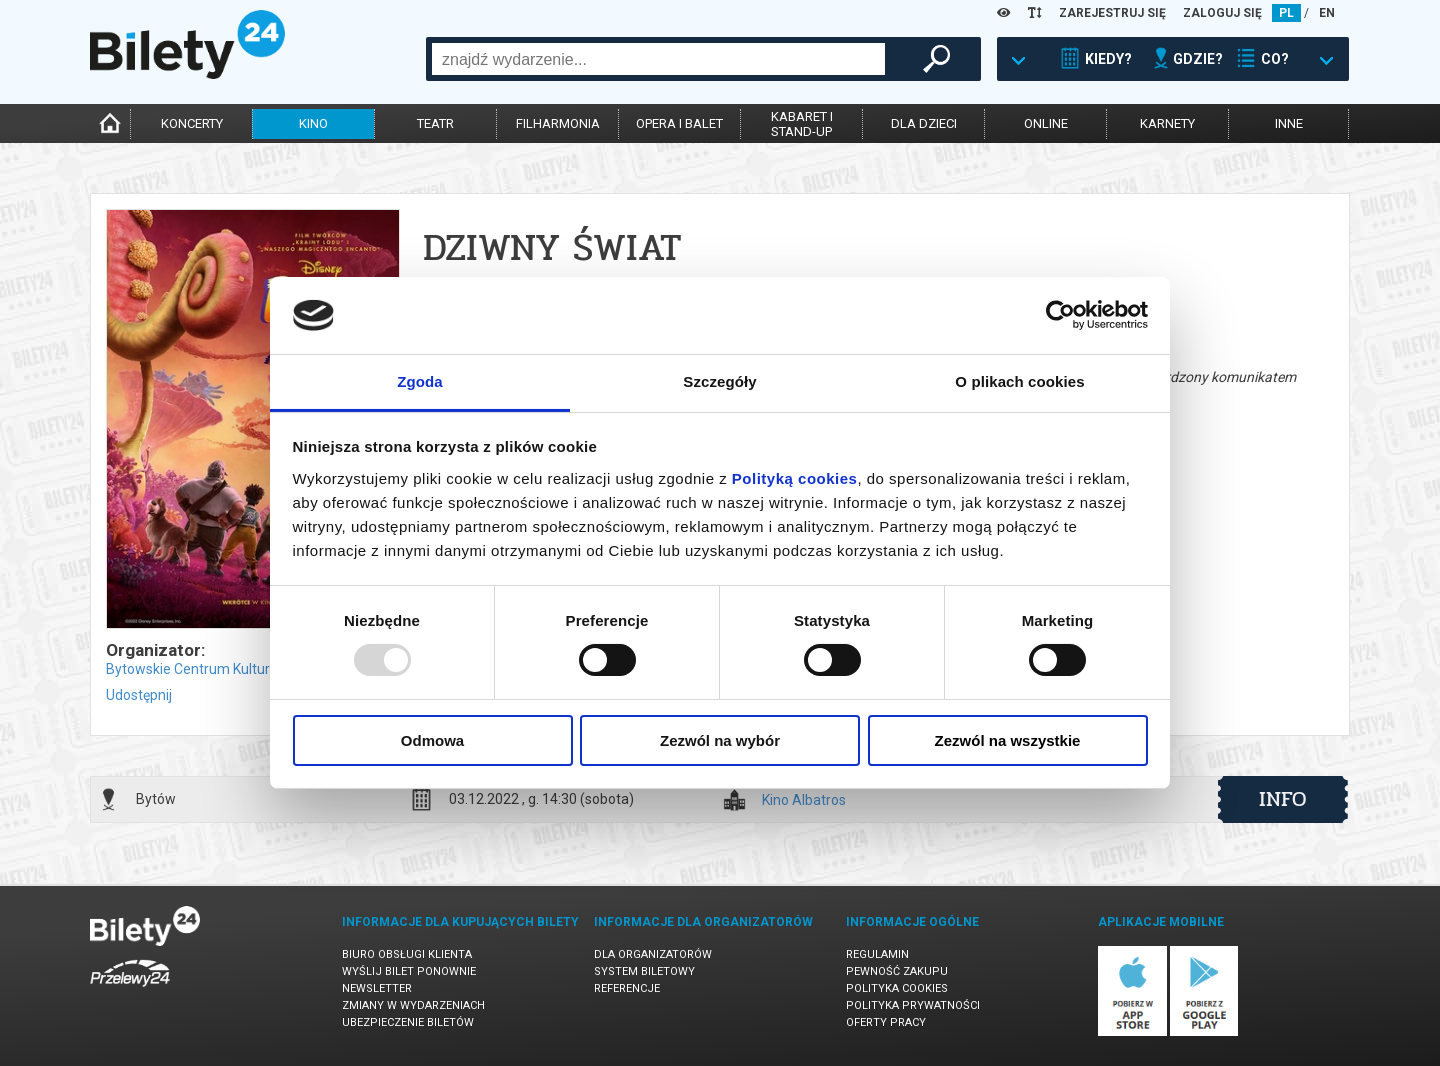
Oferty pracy (886, 1022)
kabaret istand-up (802, 124)
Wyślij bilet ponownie (409, 971)
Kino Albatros (804, 800)
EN (1327, 13)
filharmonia (558, 123)
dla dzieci (924, 123)
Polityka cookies (897, 988)
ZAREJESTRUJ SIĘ (1112, 13)
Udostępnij (139, 695)
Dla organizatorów (653, 954)
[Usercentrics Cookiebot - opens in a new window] (1060, 315)
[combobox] (658, 59)
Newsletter (377, 988)
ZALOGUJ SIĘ (1222, 13)
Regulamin (877, 954)
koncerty (192, 123)
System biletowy (644, 971)
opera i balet (679, 123)
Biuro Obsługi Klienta (407, 954)
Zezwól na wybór (720, 740)
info (1283, 799)
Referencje (627, 988)
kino (313, 123)
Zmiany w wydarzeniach (413, 1005)
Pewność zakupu (897, 971)
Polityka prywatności (913, 1005)
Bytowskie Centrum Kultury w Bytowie (225, 669)
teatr (435, 123)
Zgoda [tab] (420, 381)
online (1046, 123)
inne (1289, 123)
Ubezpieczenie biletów (408, 1022)
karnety (1167, 123)
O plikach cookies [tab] (1019, 381)
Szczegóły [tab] (719, 381)
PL (1286, 13)
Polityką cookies (795, 478)
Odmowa (432, 740)
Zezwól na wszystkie (1008, 740)
